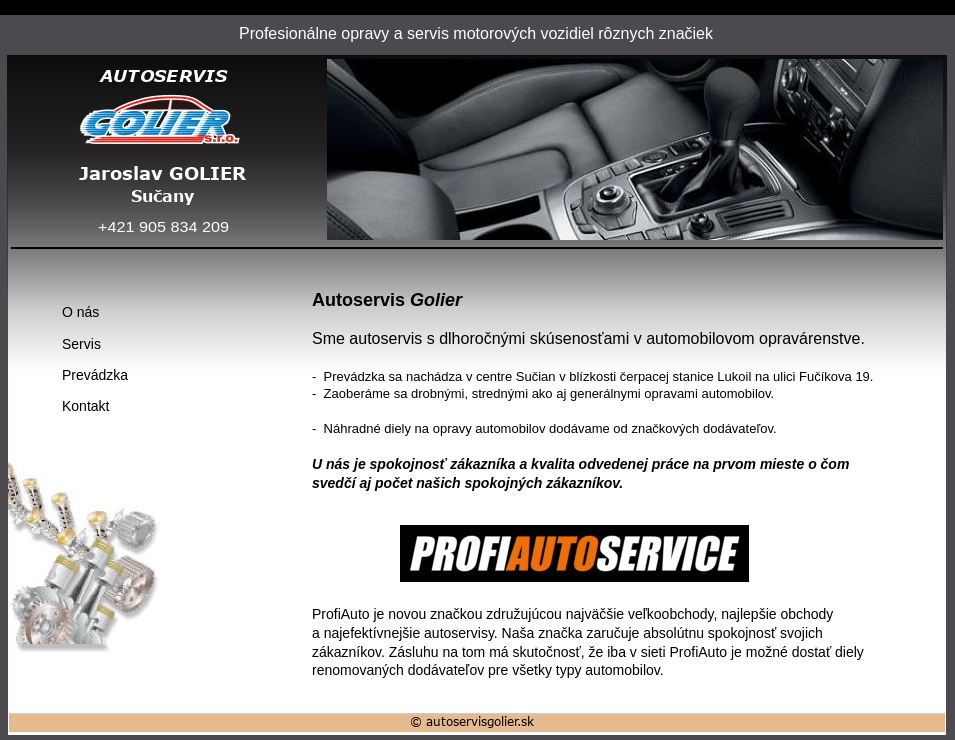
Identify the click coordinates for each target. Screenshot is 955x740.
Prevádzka (95, 375)
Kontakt (85, 406)
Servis (81, 344)
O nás (80, 312)
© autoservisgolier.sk (472, 721)
